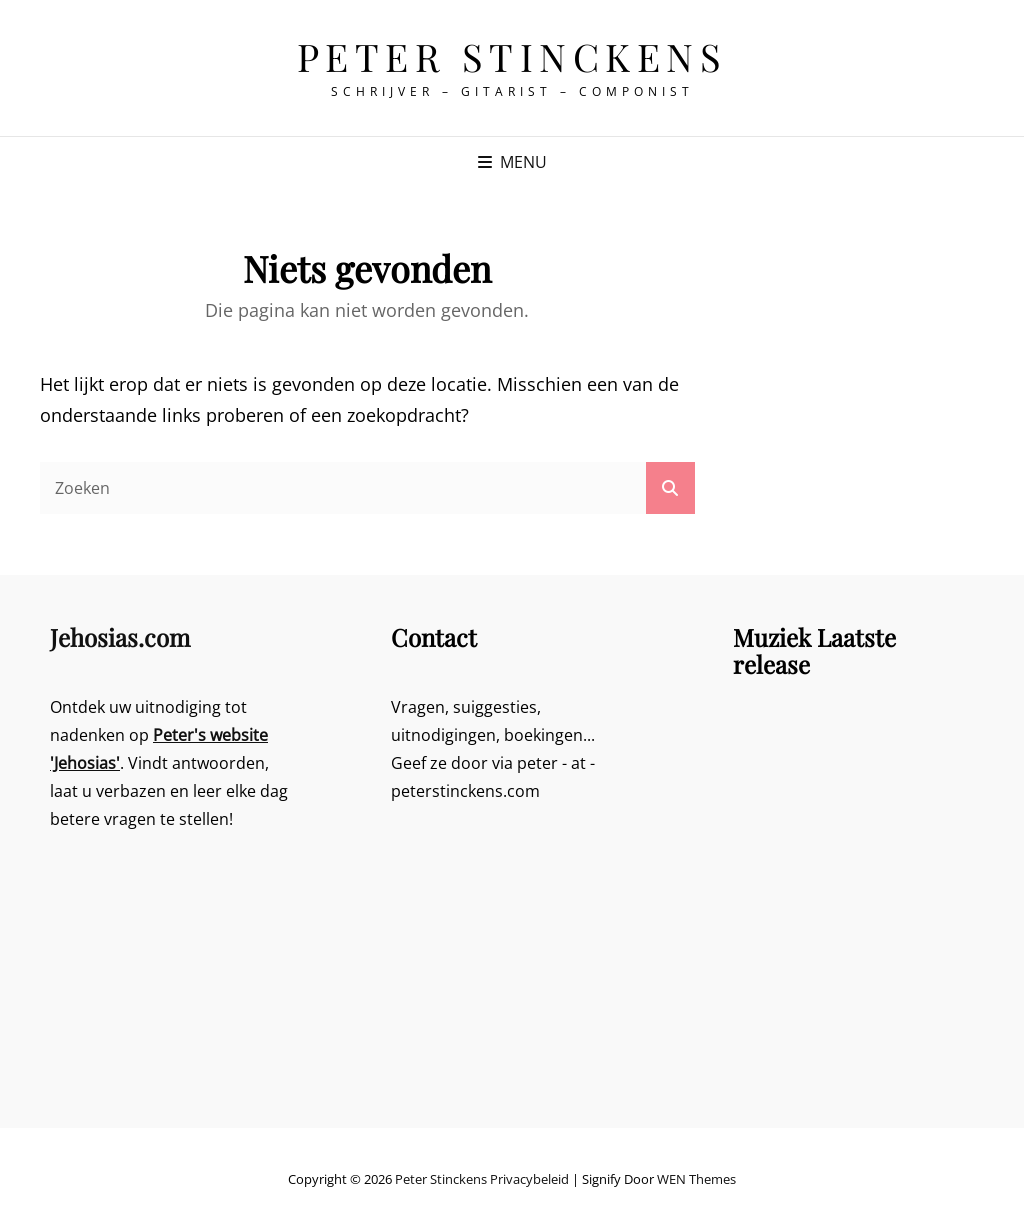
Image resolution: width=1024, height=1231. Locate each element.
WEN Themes (696, 1179)
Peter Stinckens (512, 56)
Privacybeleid (529, 1179)
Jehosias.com (120, 637)
